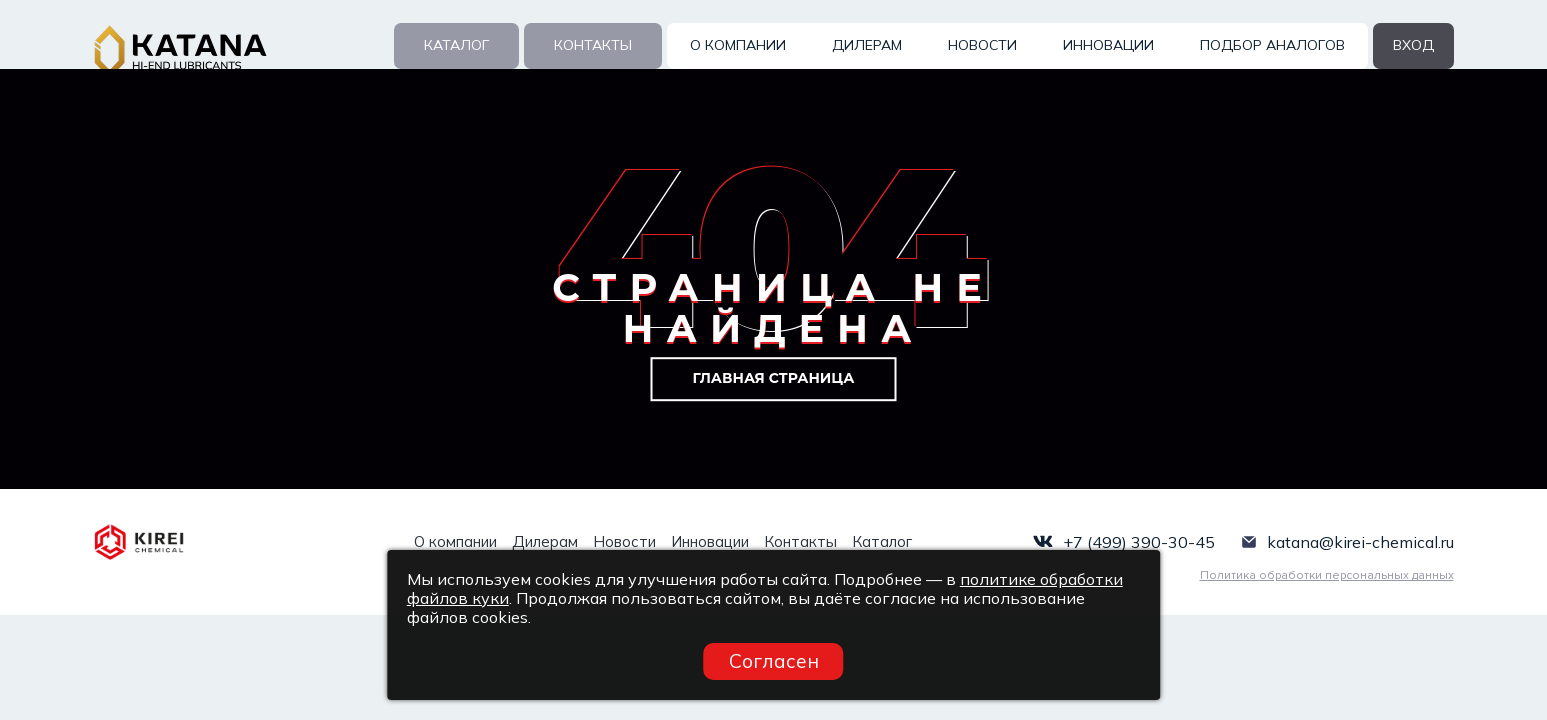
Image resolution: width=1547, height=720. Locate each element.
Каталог (456, 45)
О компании (738, 45)
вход (1413, 45)
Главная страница (774, 378)
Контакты (593, 45)
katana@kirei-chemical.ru (1360, 542)
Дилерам (867, 45)
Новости (982, 45)
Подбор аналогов (1272, 45)
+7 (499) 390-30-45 (1139, 542)
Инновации (1108, 45)
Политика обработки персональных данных (1327, 575)
